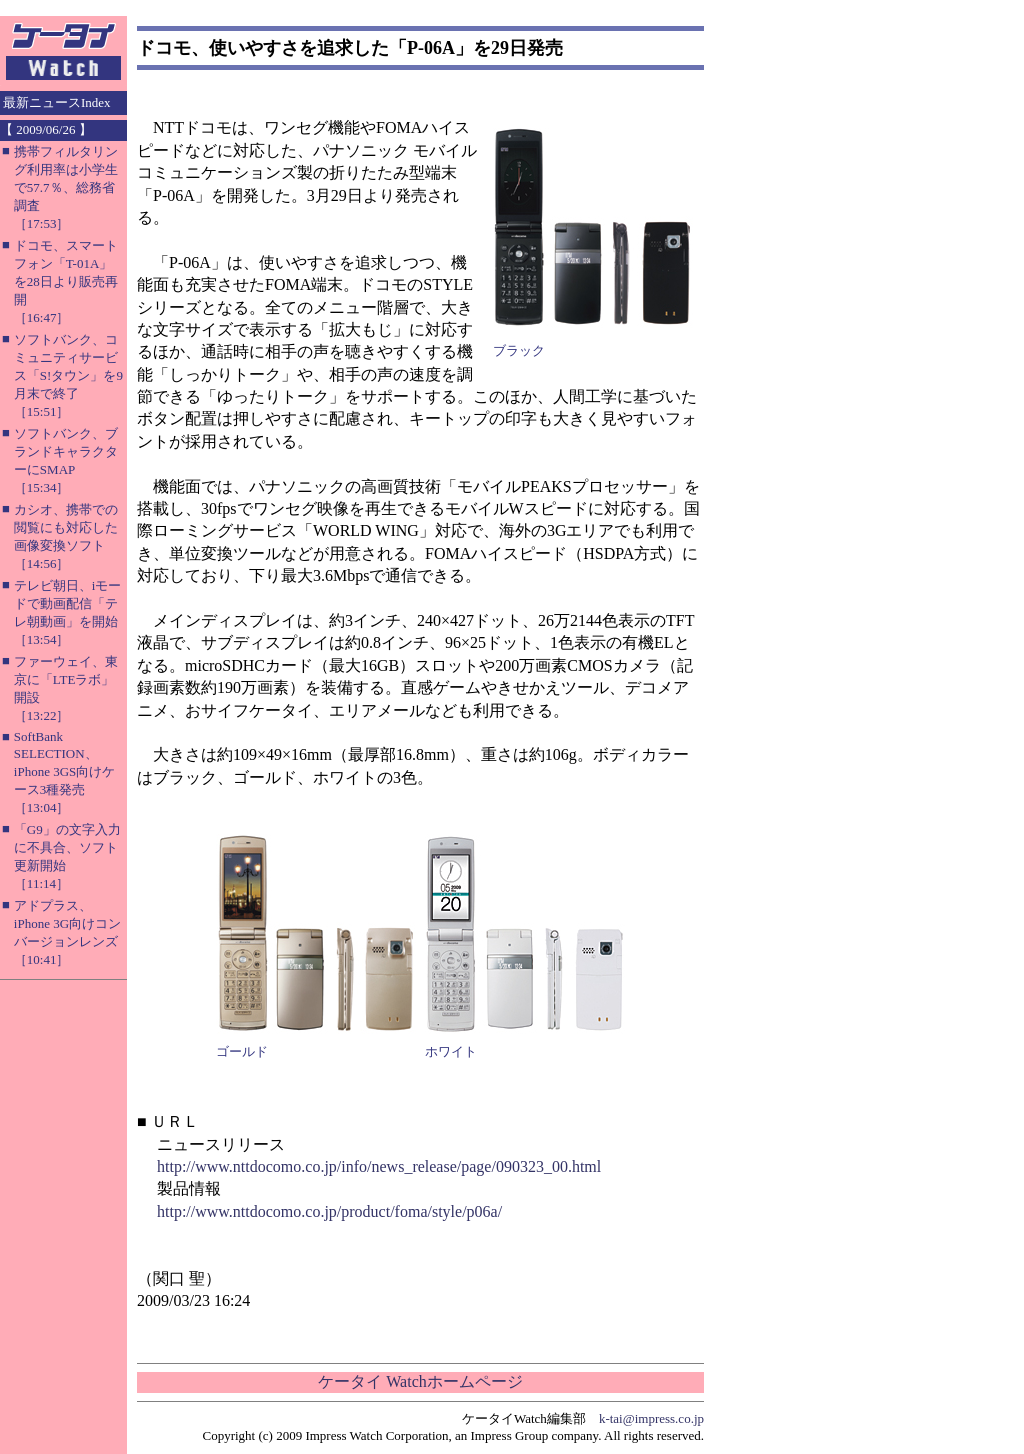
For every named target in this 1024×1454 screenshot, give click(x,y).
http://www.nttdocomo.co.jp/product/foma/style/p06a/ (329, 1211)
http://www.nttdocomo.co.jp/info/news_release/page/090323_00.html (379, 1166)
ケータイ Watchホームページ (420, 1381)
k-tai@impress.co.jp (651, 1418)
